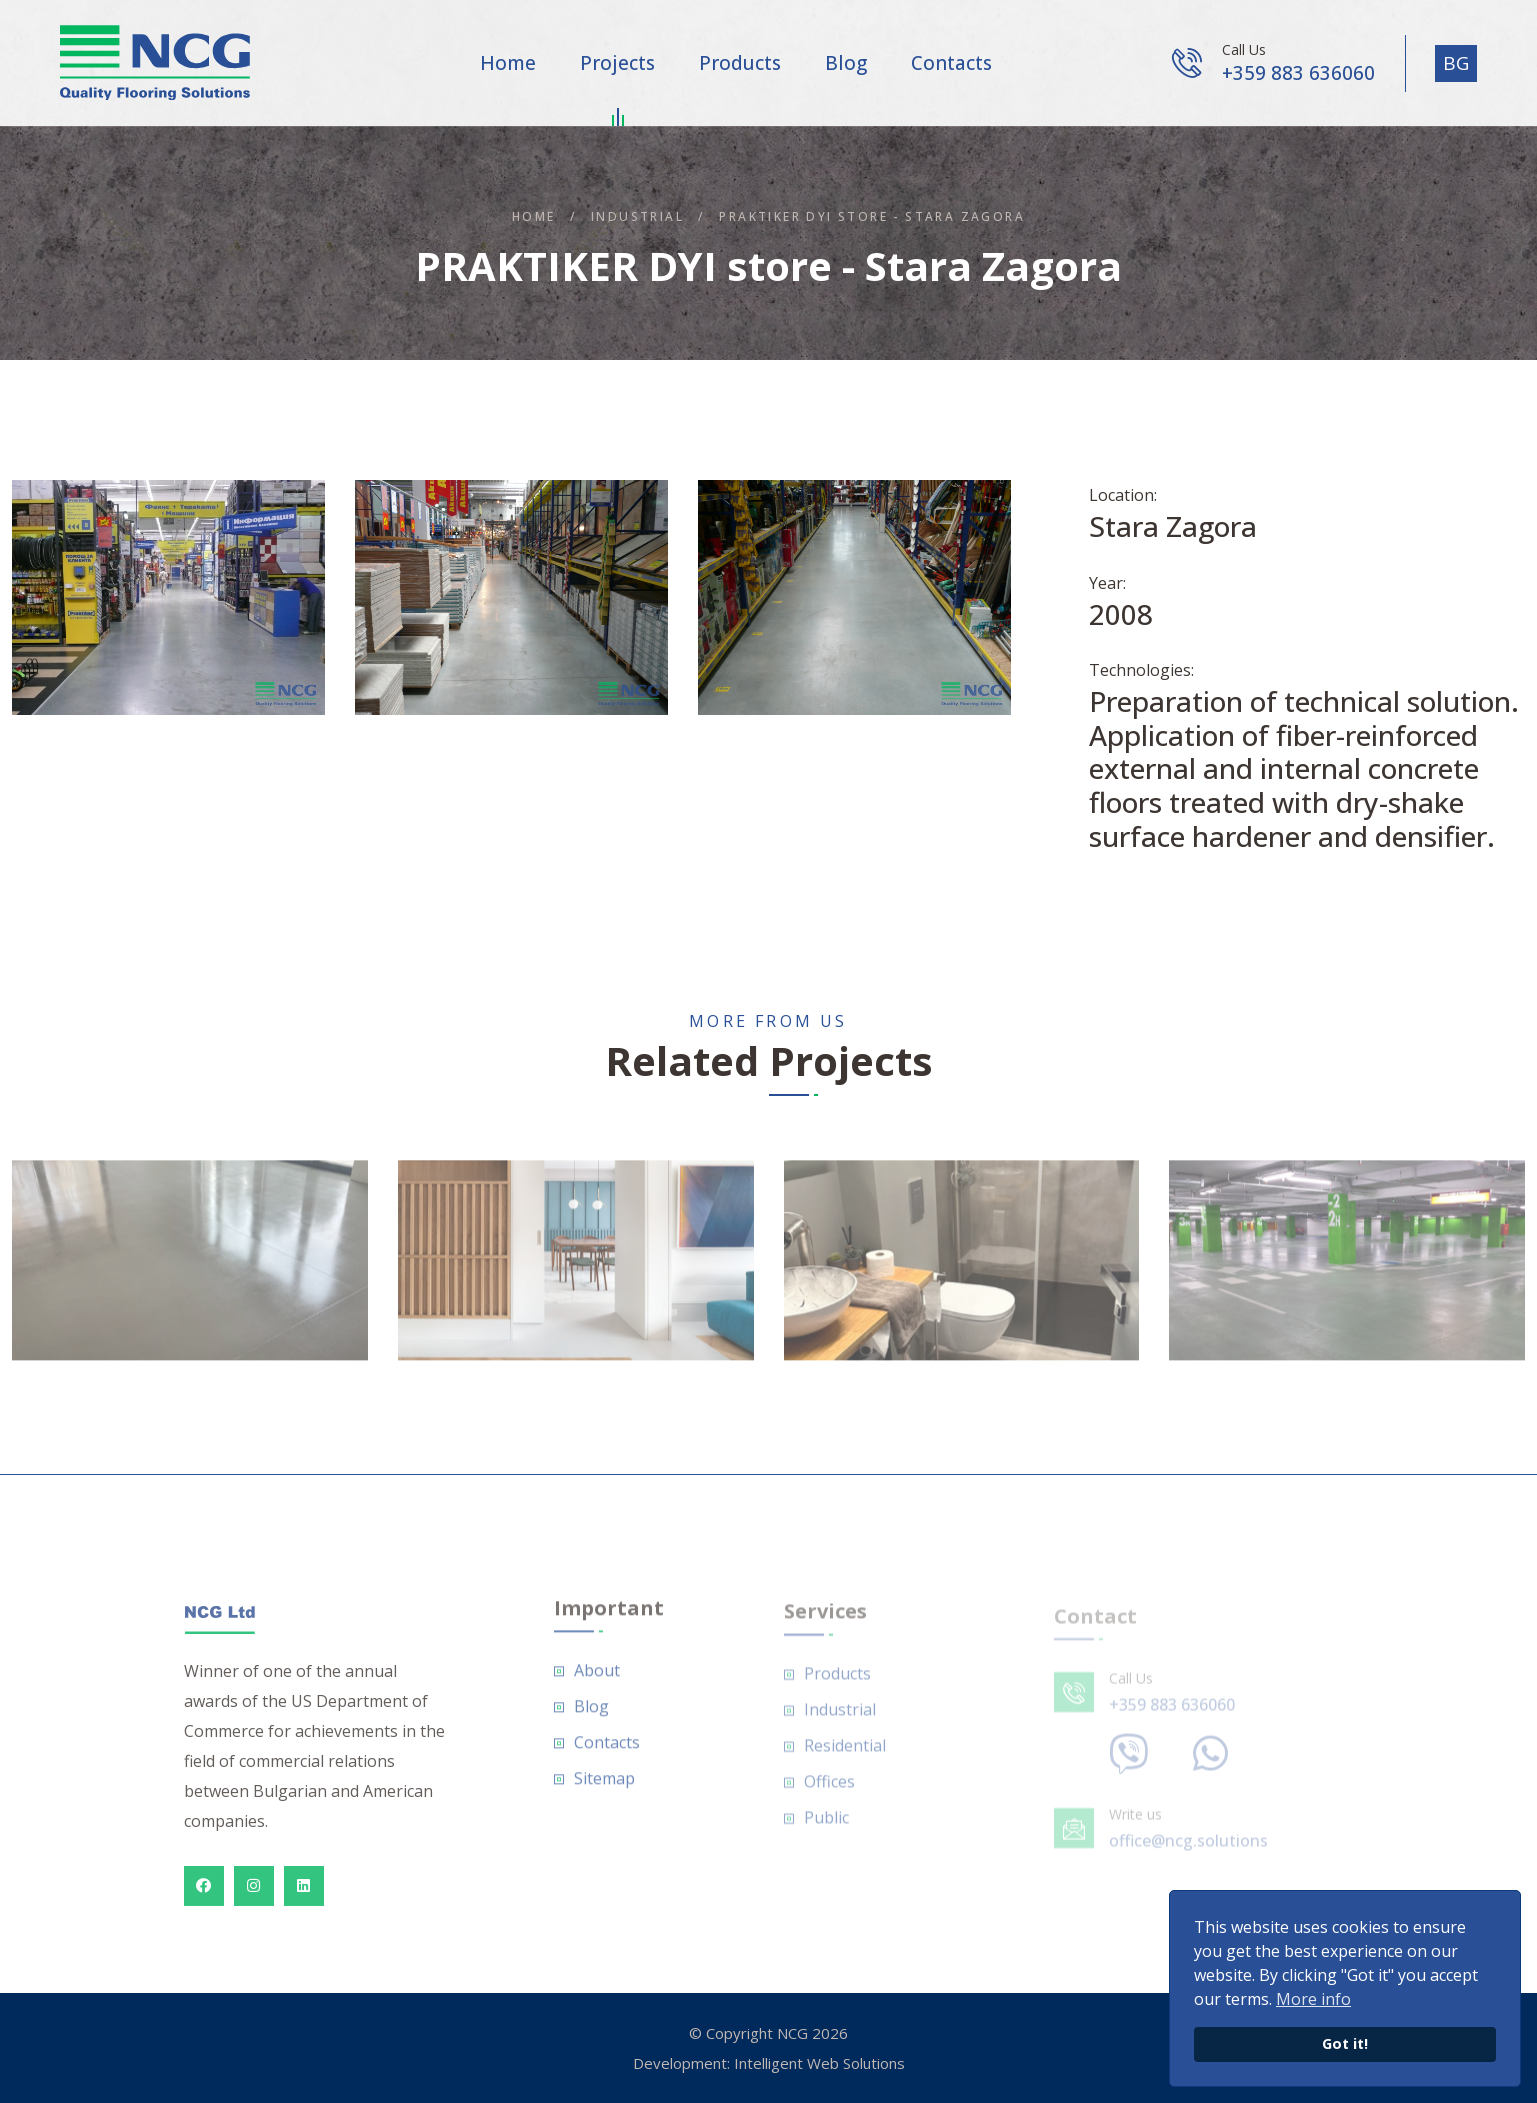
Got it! (1345, 2043)
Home (508, 63)
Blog (846, 63)
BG (1456, 63)
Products (740, 63)
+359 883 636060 (1298, 73)
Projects (617, 66)
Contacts (951, 63)
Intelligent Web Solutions (819, 2063)
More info (1313, 1999)
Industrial (637, 216)
